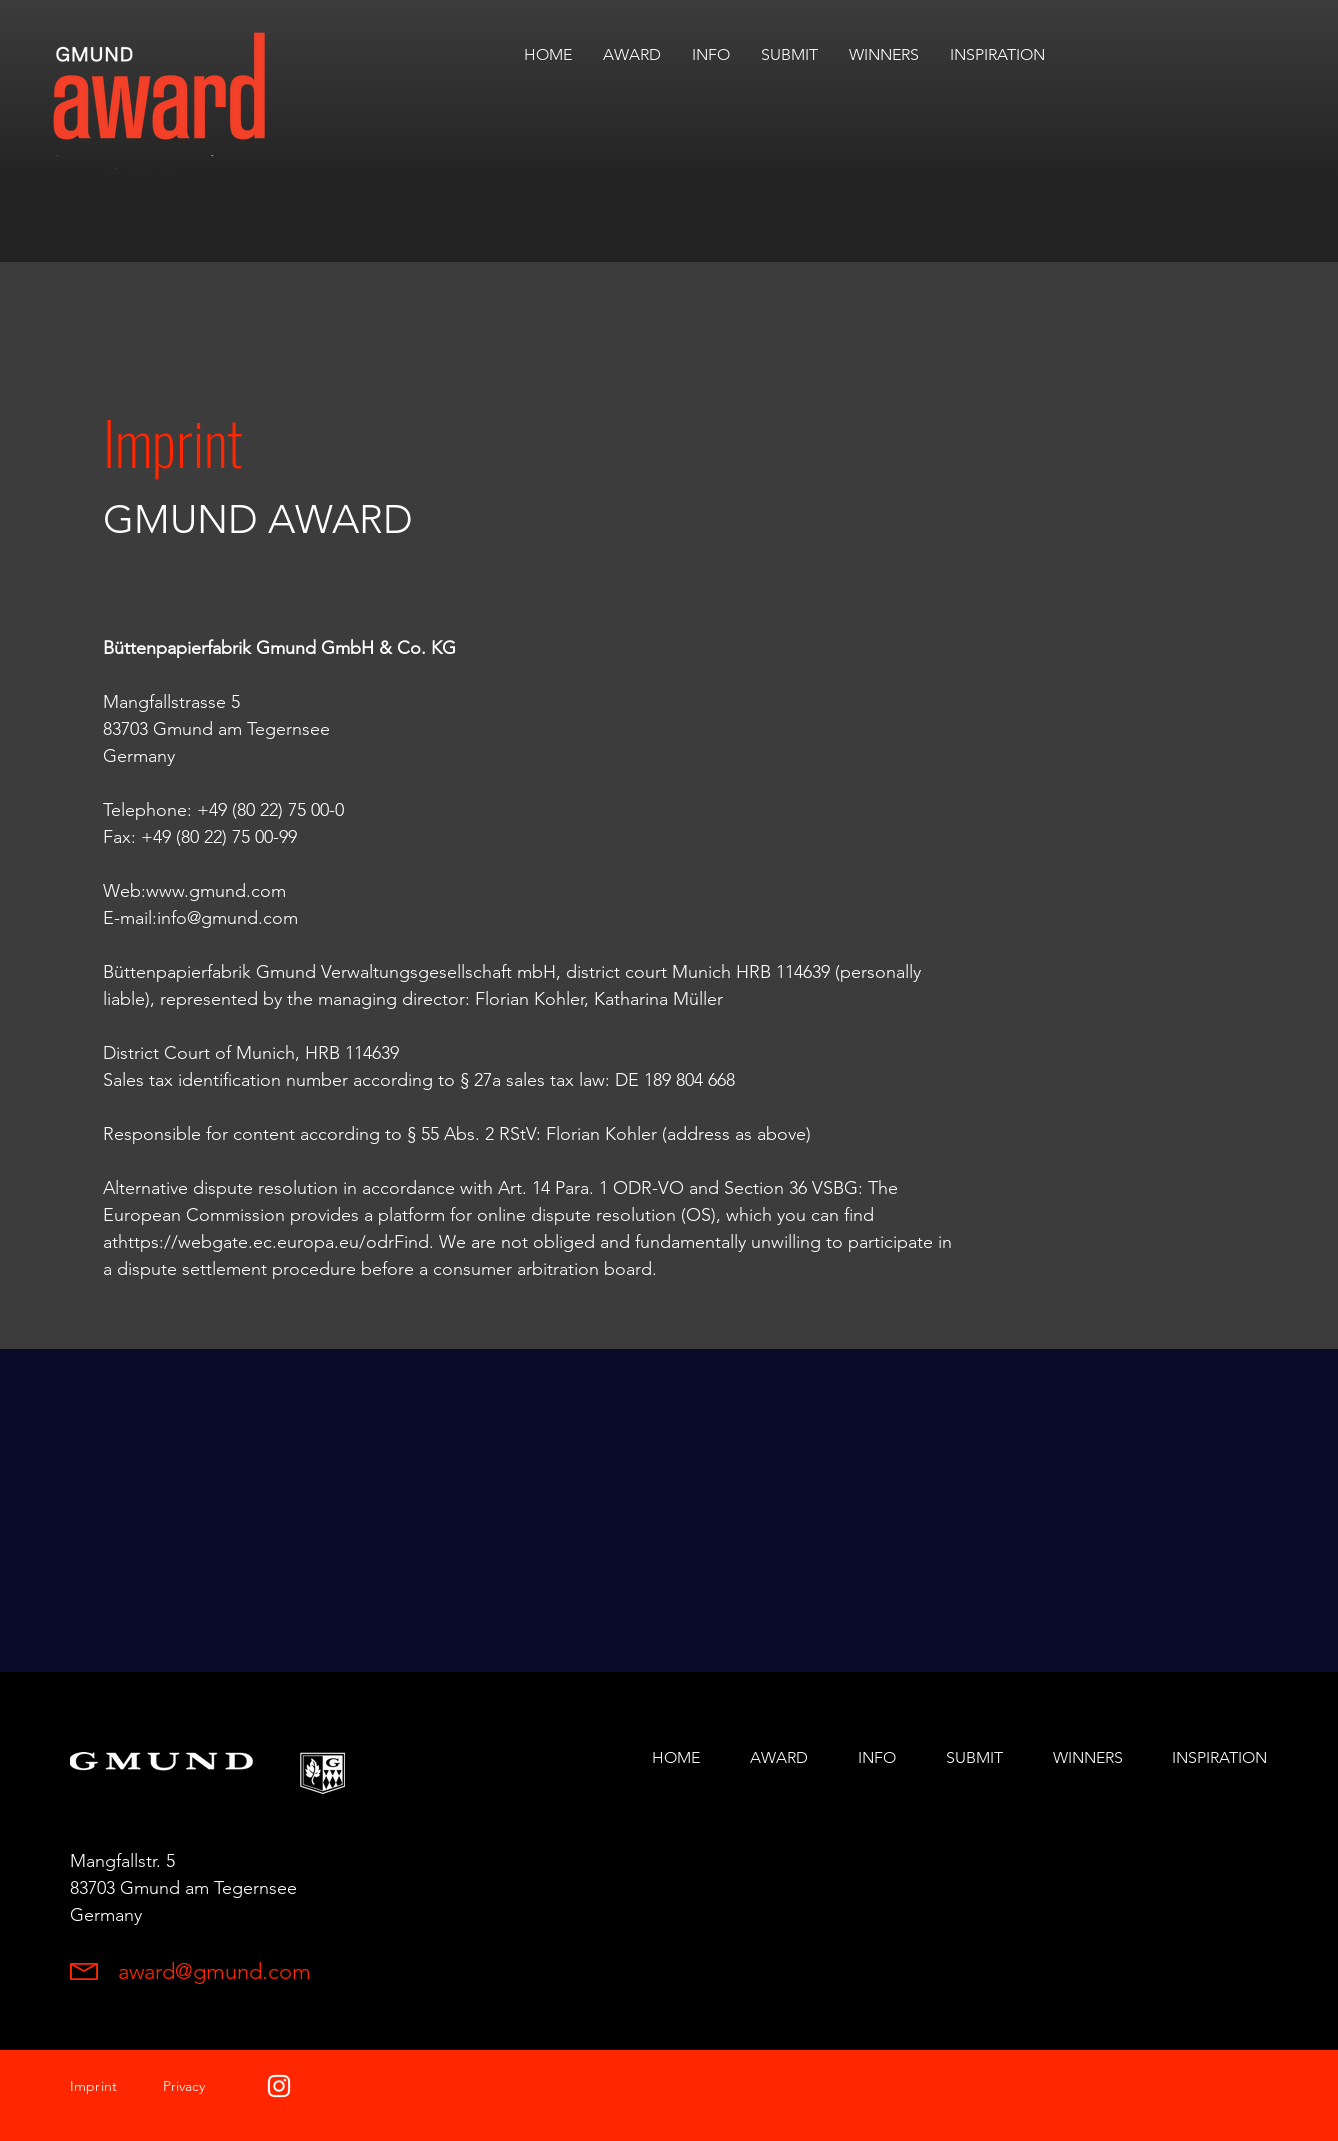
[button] (883, 55)
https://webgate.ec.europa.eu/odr (256, 1242)
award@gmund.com (214, 1971)
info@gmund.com (227, 918)
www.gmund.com (216, 891)
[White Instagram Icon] (279, 2086)
